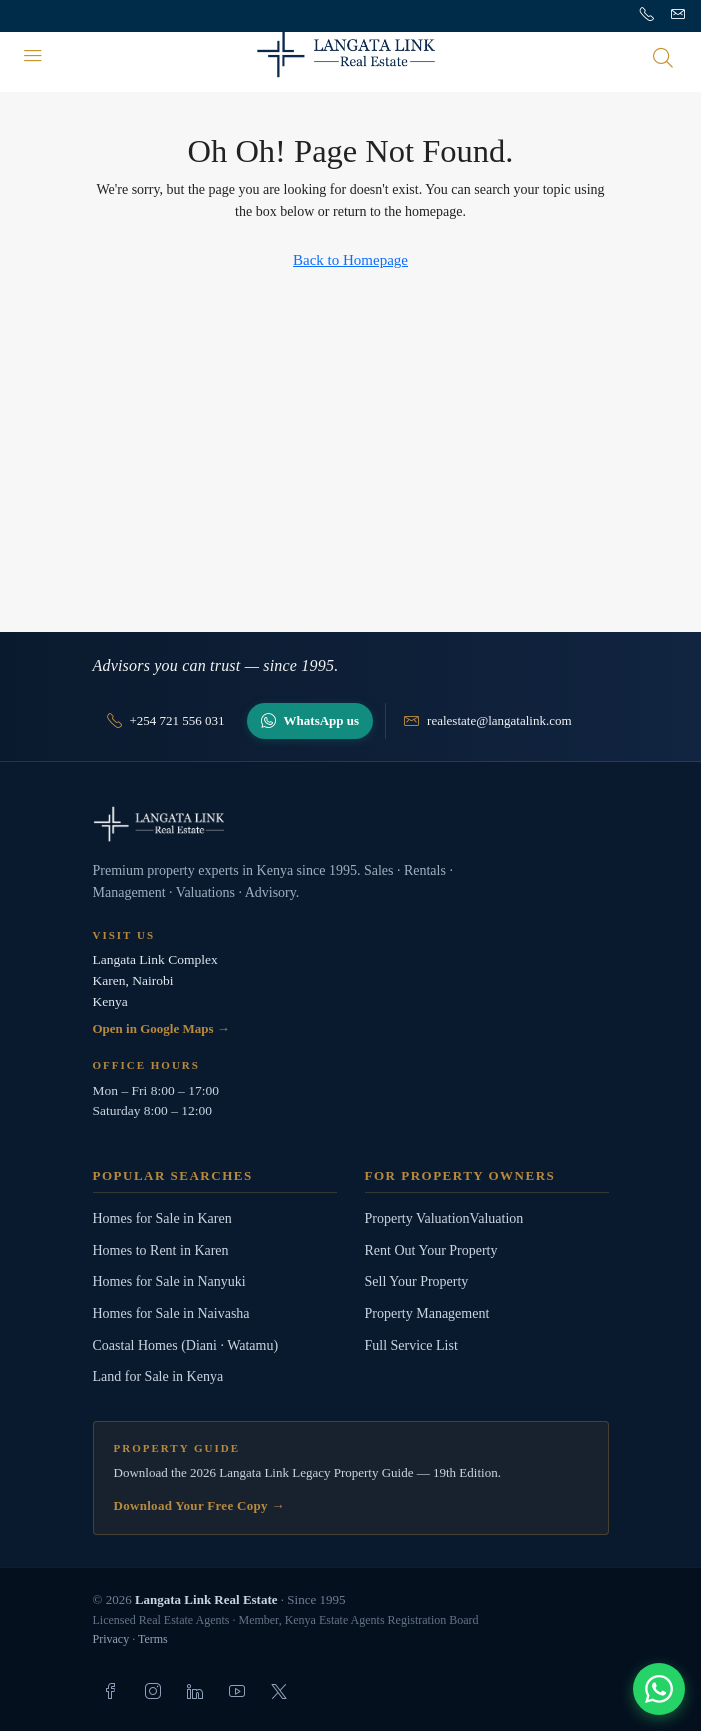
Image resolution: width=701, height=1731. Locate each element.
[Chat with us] (659, 1689)
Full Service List (411, 1345)
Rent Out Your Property (431, 1250)
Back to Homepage (350, 260)
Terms (153, 1639)
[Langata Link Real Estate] (351, 824)
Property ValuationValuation (444, 1218)
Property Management (427, 1313)
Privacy (111, 1639)
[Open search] (663, 57)
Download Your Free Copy (199, 1505)
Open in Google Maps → (161, 1028)
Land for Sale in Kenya (158, 1376)
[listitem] (111, 1691)
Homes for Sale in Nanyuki (169, 1281)
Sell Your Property (417, 1281)
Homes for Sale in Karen (162, 1218)
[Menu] (33, 57)
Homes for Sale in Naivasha (171, 1313)
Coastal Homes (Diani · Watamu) (186, 1345)
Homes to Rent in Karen (161, 1250)
